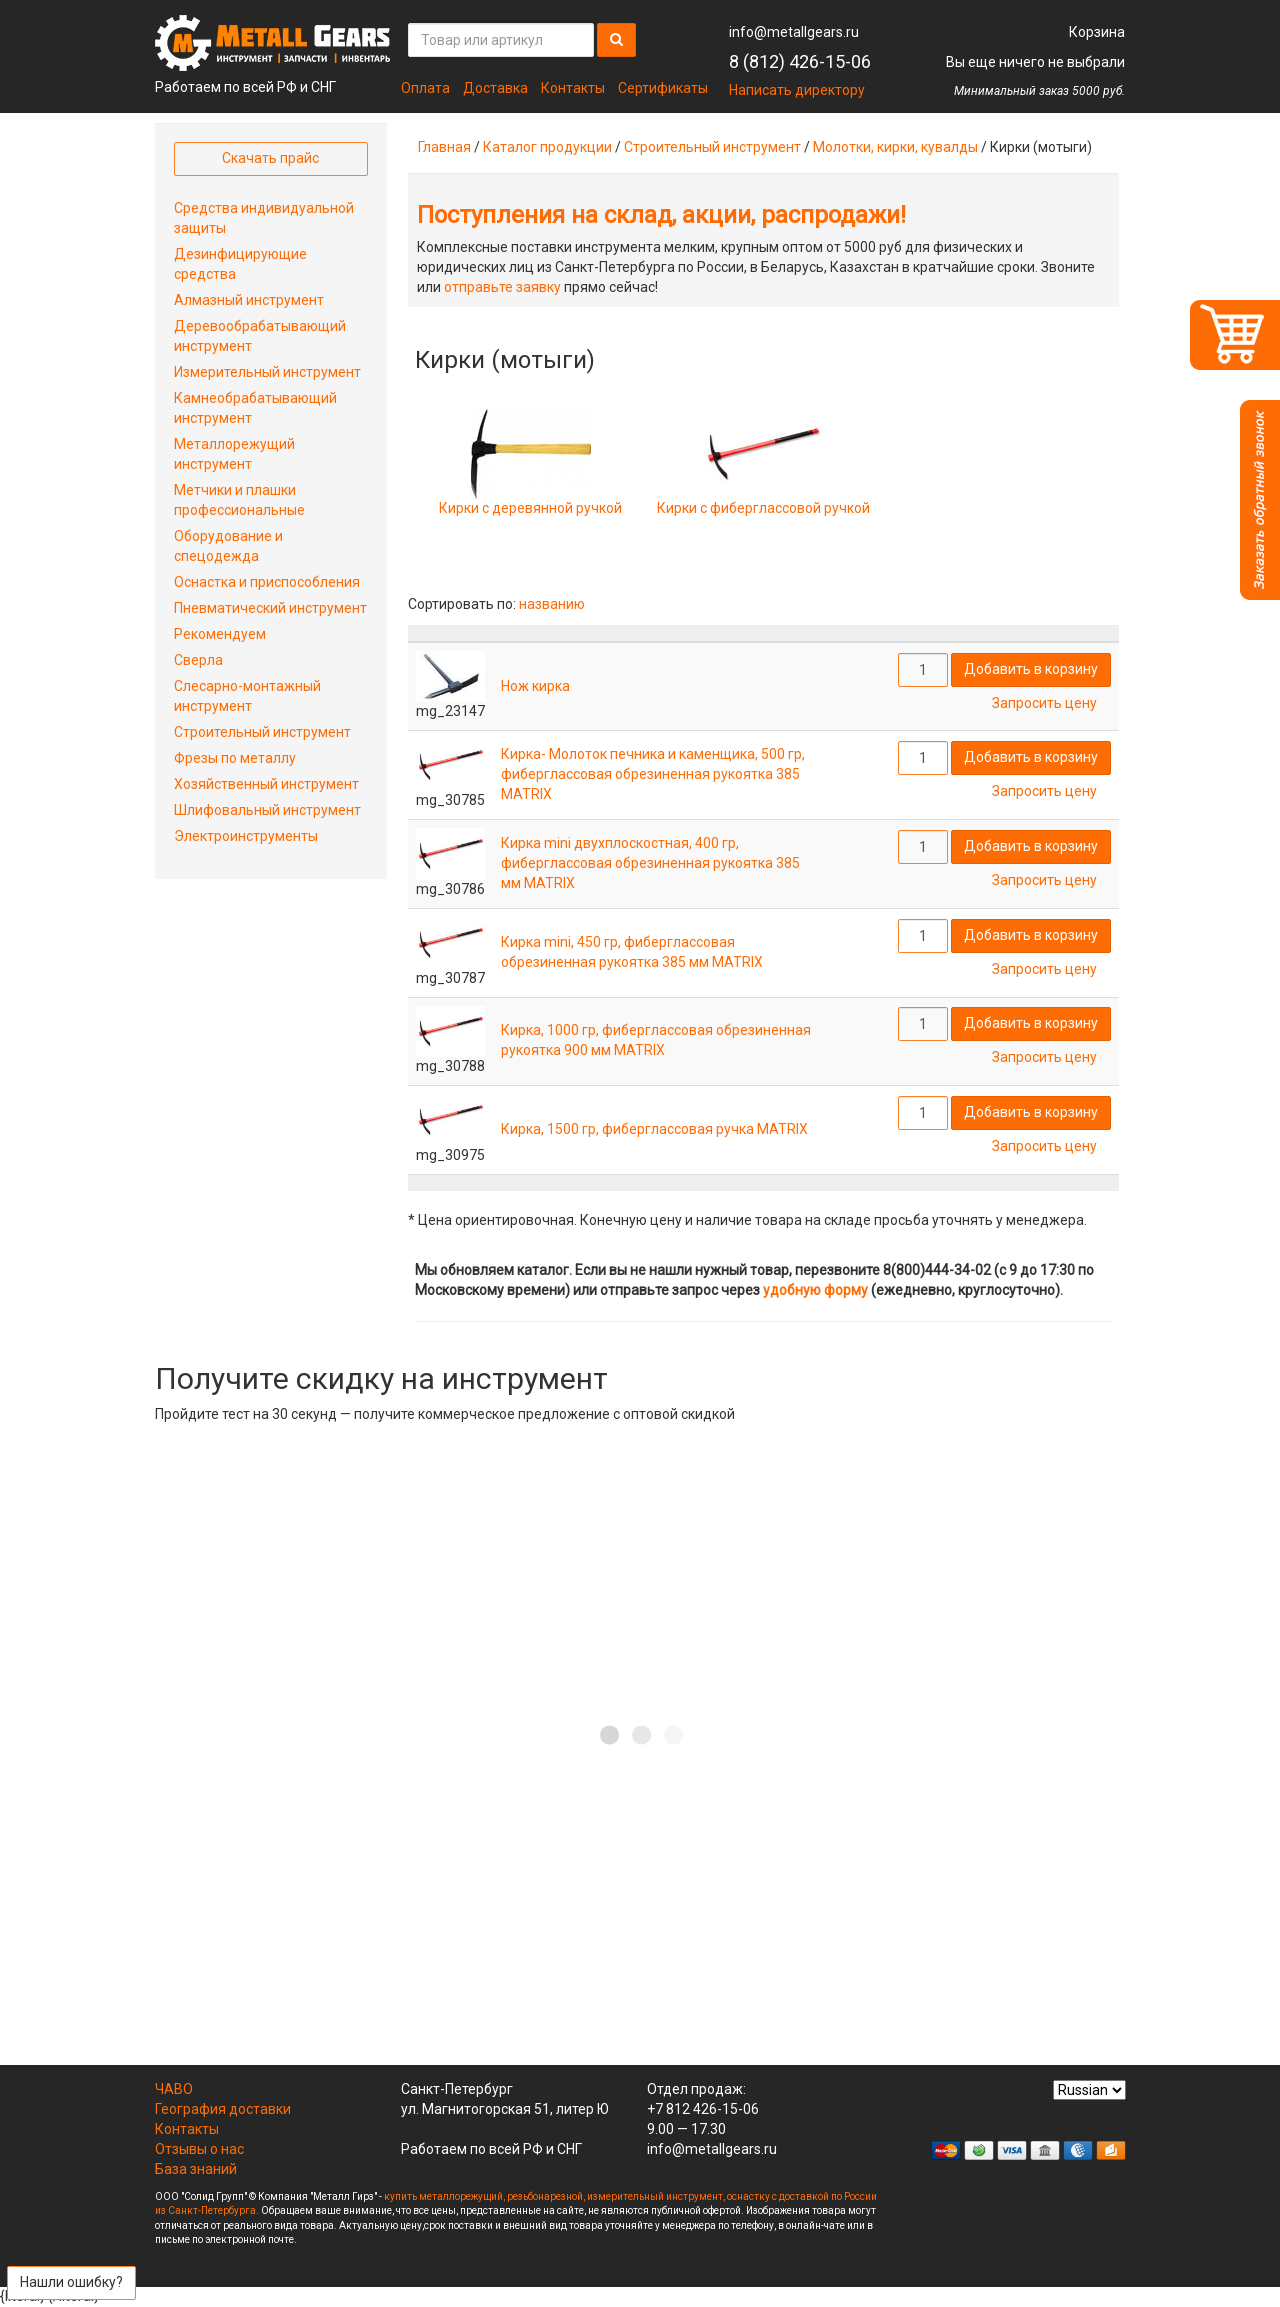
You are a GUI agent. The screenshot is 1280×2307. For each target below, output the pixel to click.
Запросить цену (1044, 703)
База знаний (196, 2169)
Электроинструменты (246, 836)
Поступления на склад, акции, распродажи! (661, 215)
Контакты (573, 88)
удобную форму (815, 1290)
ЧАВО (174, 2089)
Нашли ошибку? (71, 2282)
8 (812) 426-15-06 (800, 61)
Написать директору (797, 90)
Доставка (495, 88)
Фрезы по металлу (235, 758)
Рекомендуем (220, 634)
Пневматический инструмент (270, 608)
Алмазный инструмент (249, 300)
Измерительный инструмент (267, 372)
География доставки (223, 2109)
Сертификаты (663, 88)
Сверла (198, 660)
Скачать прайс (270, 158)
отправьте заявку (502, 287)
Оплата (425, 88)
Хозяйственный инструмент (266, 784)
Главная (444, 147)
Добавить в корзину (1031, 669)
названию (552, 604)
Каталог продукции (547, 147)
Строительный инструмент (712, 147)
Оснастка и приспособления (267, 582)
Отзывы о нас (199, 2149)
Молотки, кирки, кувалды (895, 147)
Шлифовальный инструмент (267, 810)
